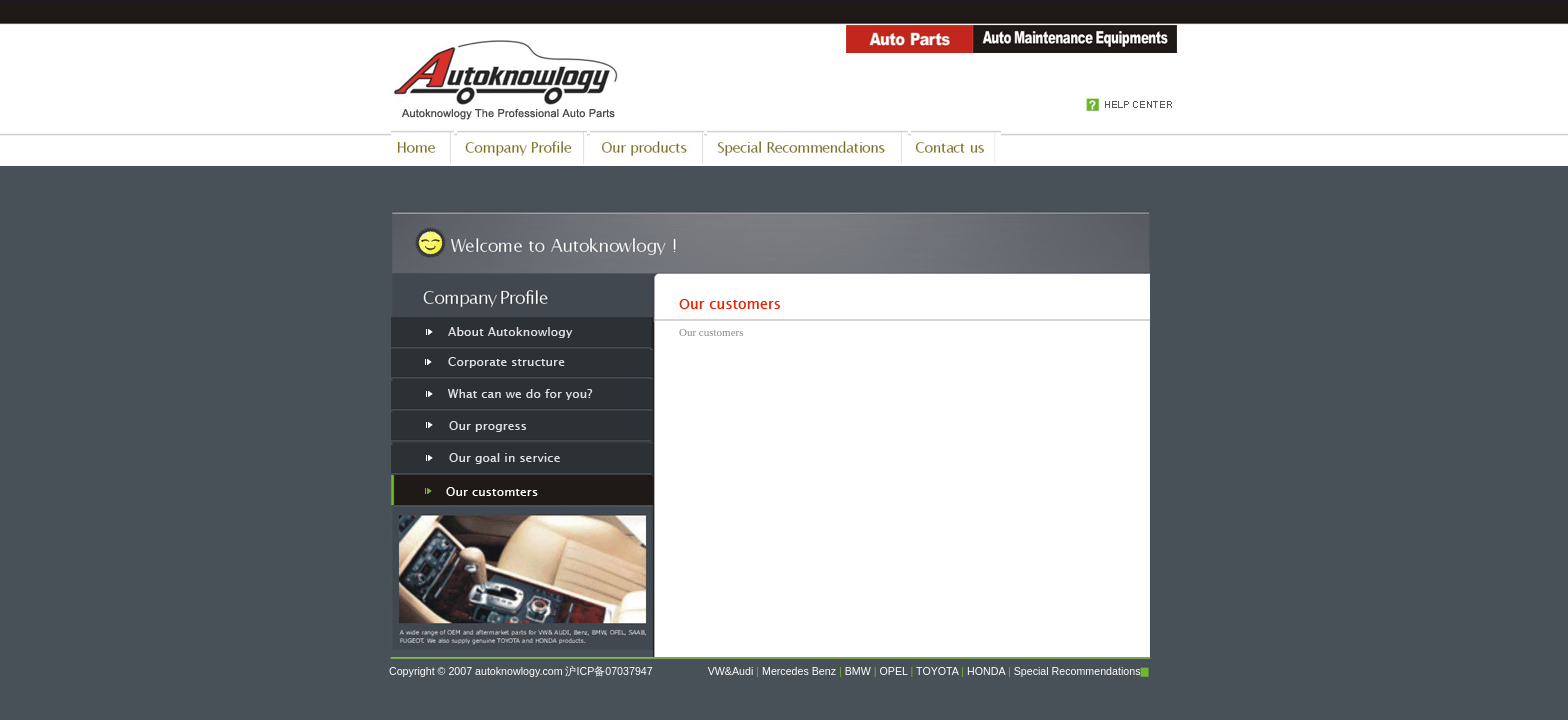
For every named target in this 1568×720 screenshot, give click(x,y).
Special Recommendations (1077, 671)
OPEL (894, 671)
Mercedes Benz (799, 671)
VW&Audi (731, 671)
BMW (858, 671)
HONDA (986, 671)
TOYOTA (937, 671)
